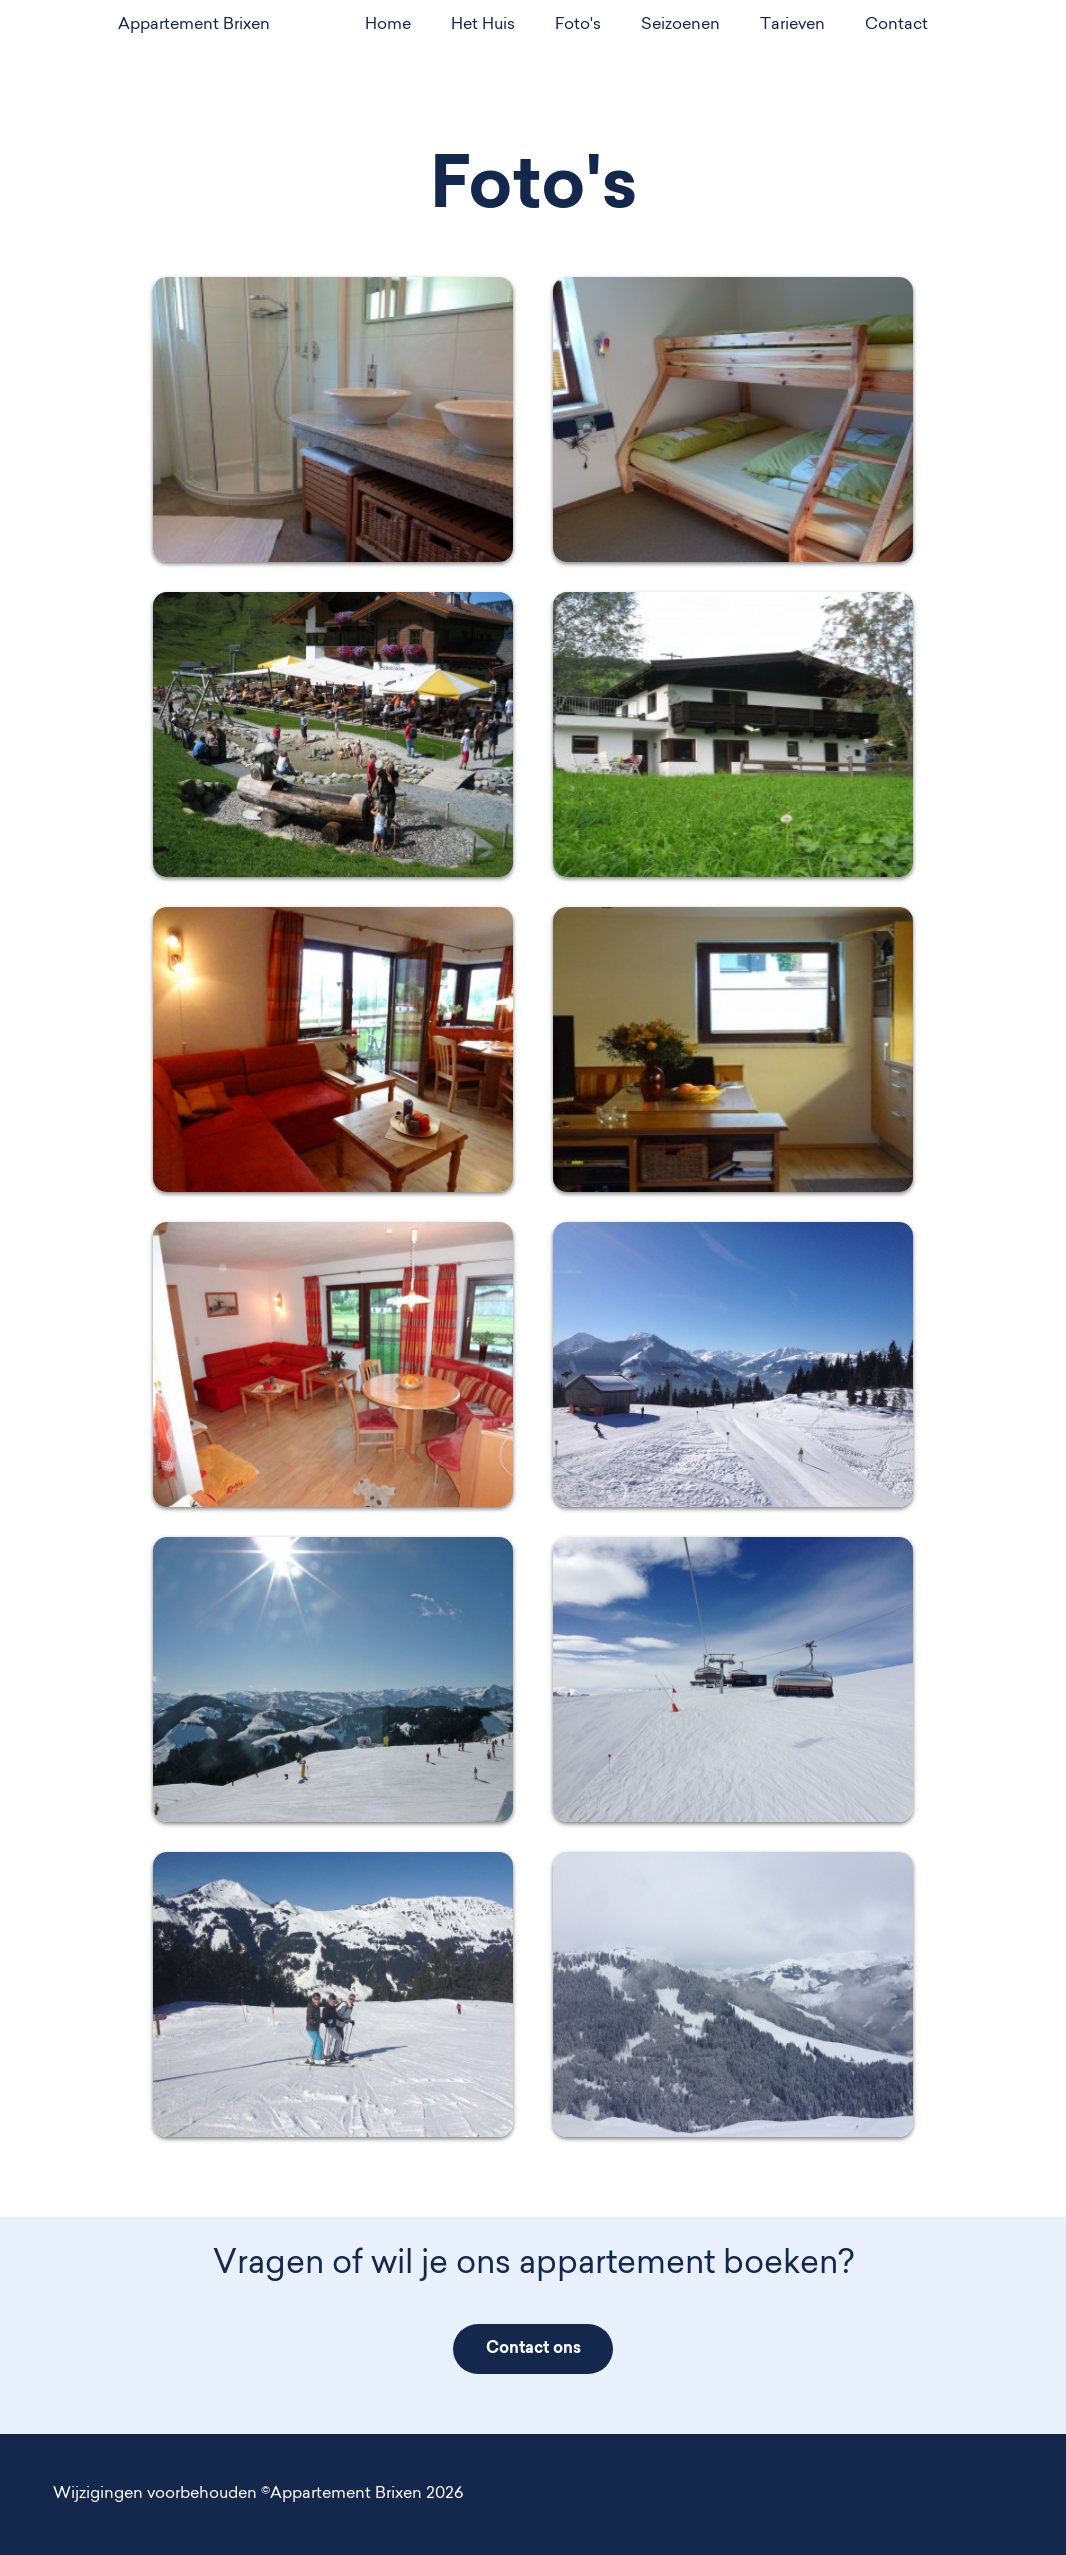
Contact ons (533, 2349)
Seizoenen (680, 25)
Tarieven (792, 25)
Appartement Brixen (194, 25)
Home (388, 25)
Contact (896, 25)
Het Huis (483, 25)
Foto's (578, 25)
